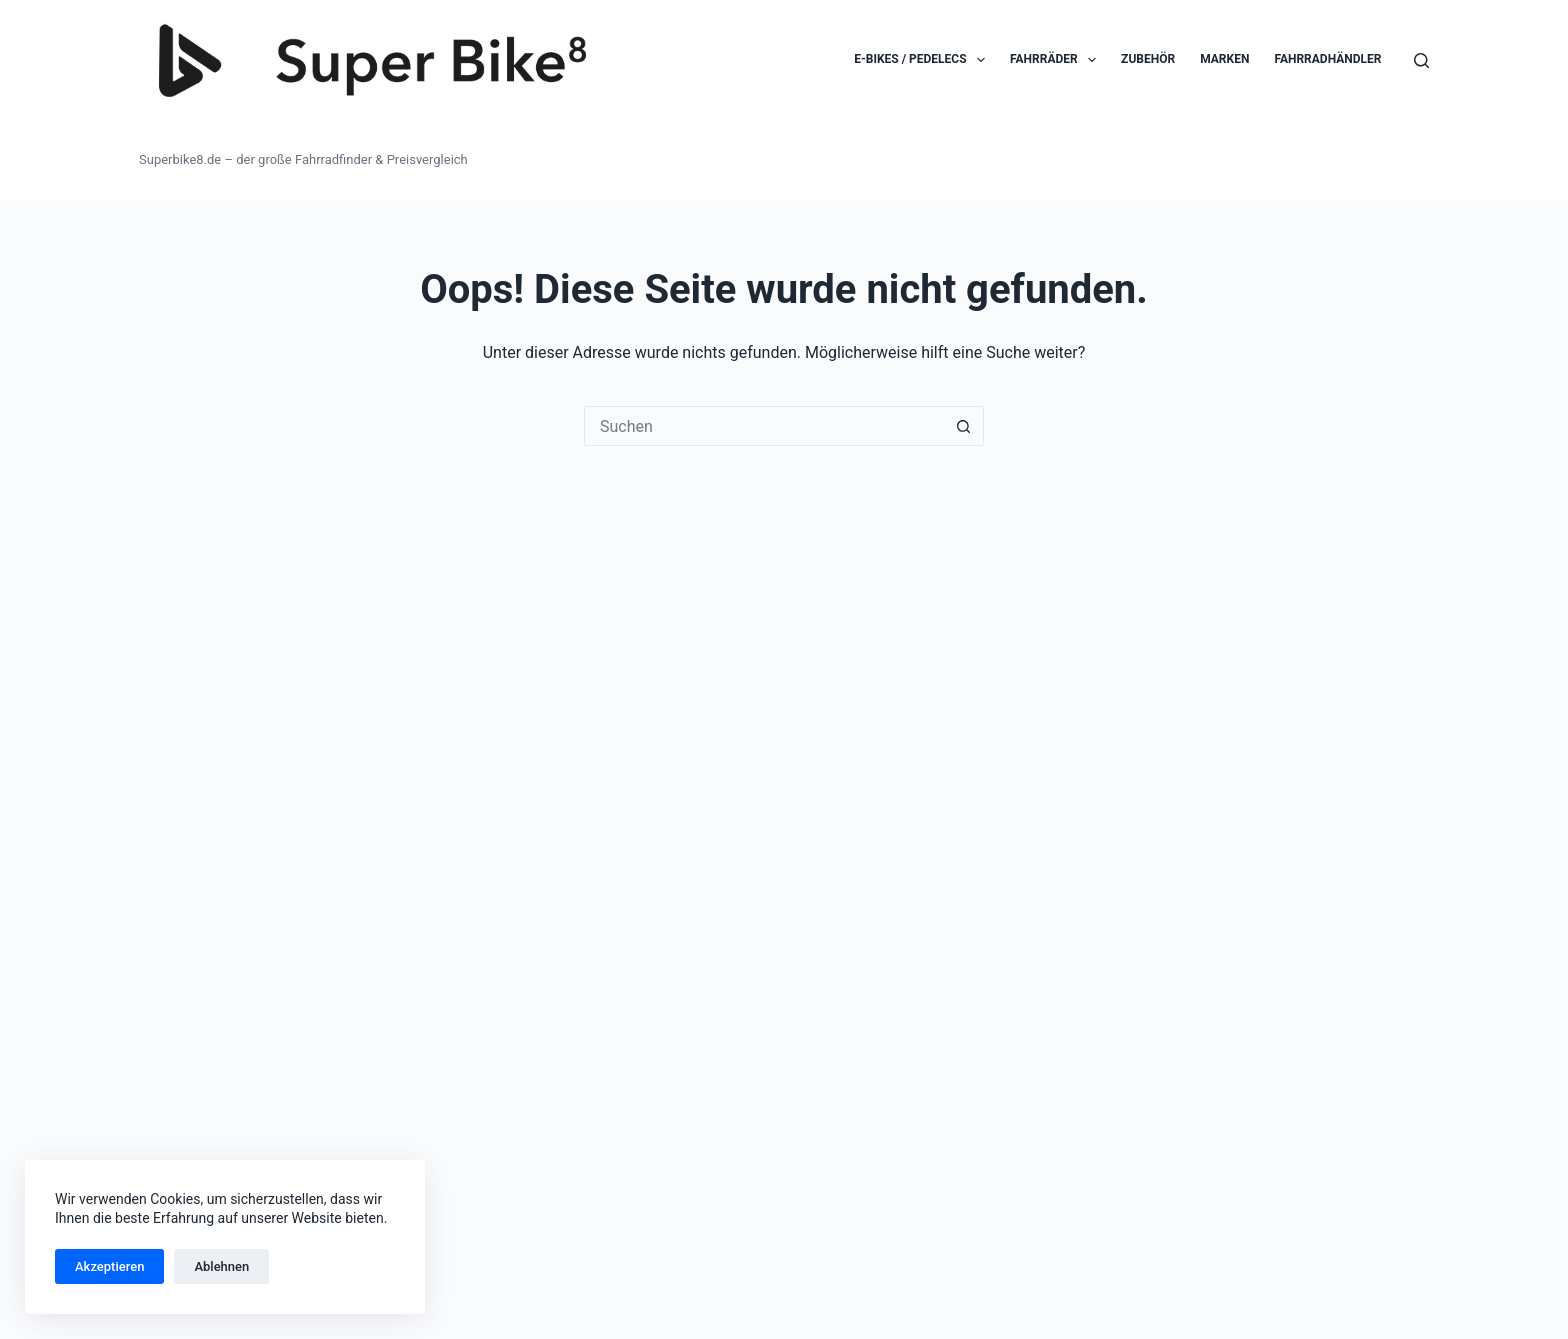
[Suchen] (1421, 60)
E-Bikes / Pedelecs (923, 60)
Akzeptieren (109, 1266)
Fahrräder (1057, 60)
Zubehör (1148, 59)
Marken (1224, 59)
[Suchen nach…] (764, 426)
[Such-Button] (964, 426)
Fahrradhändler (1327, 59)
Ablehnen (221, 1266)
